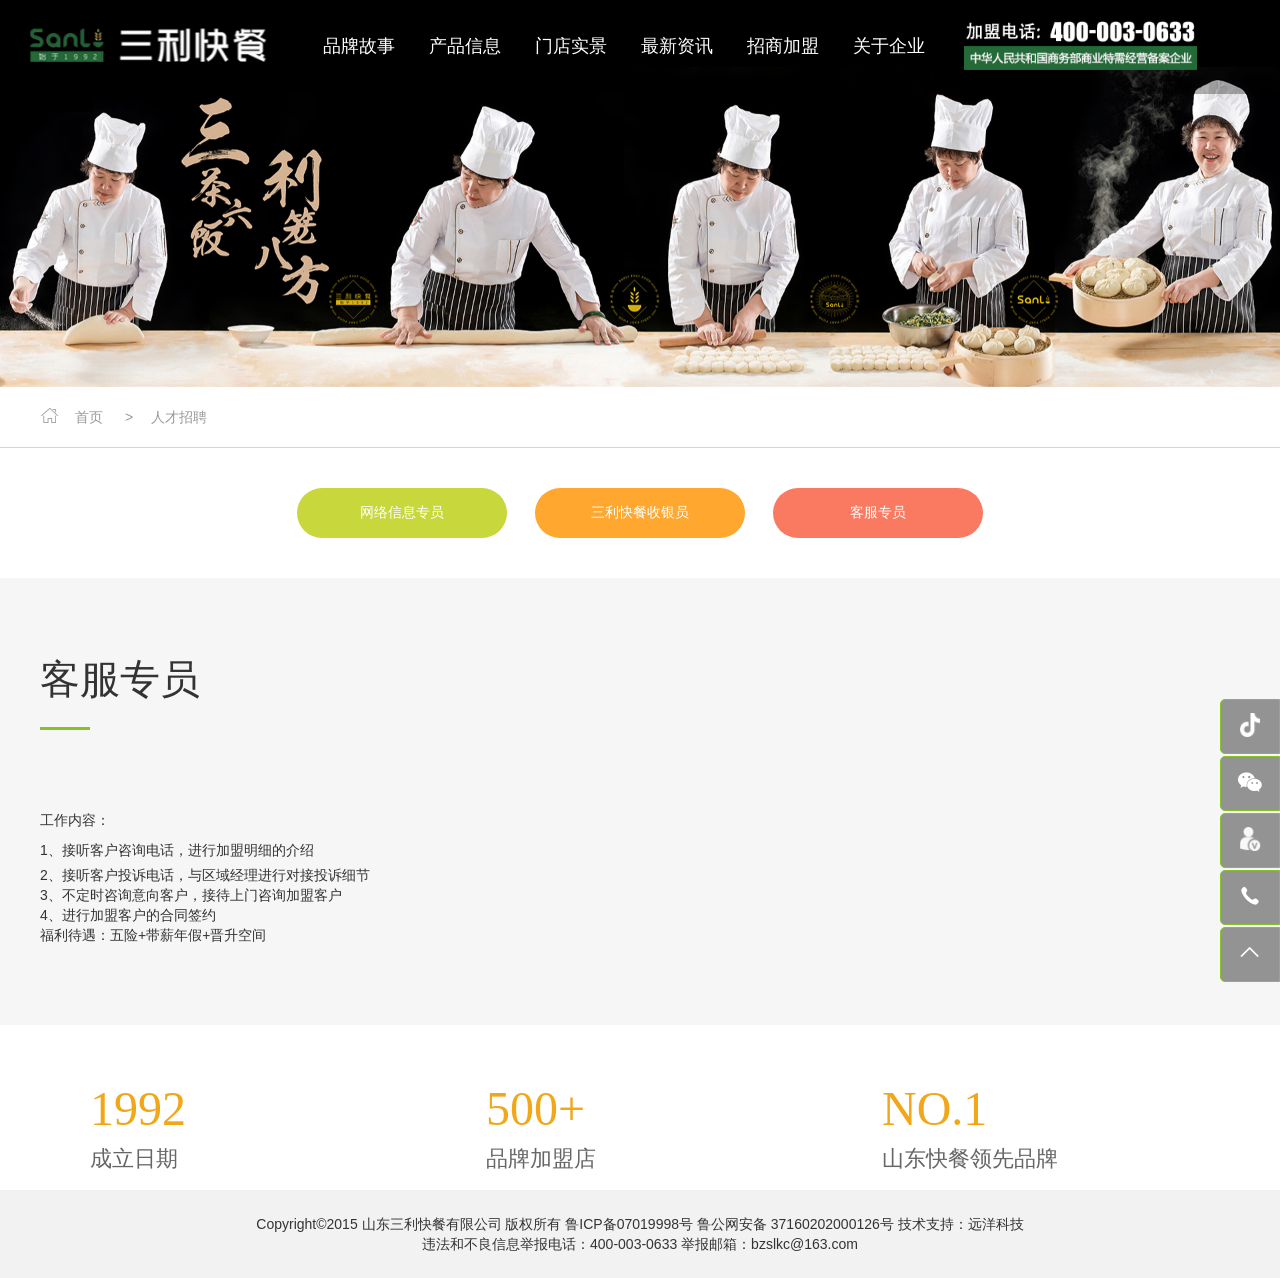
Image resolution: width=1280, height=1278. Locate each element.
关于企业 (889, 46)
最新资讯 (677, 46)
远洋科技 (996, 1224)
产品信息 (465, 46)
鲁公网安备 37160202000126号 (793, 1224)
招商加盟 (783, 46)
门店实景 (571, 46)
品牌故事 (359, 46)
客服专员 (878, 512)
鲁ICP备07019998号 (629, 1224)
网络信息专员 (402, 512)
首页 (89, 417)
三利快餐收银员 (640, 512)
